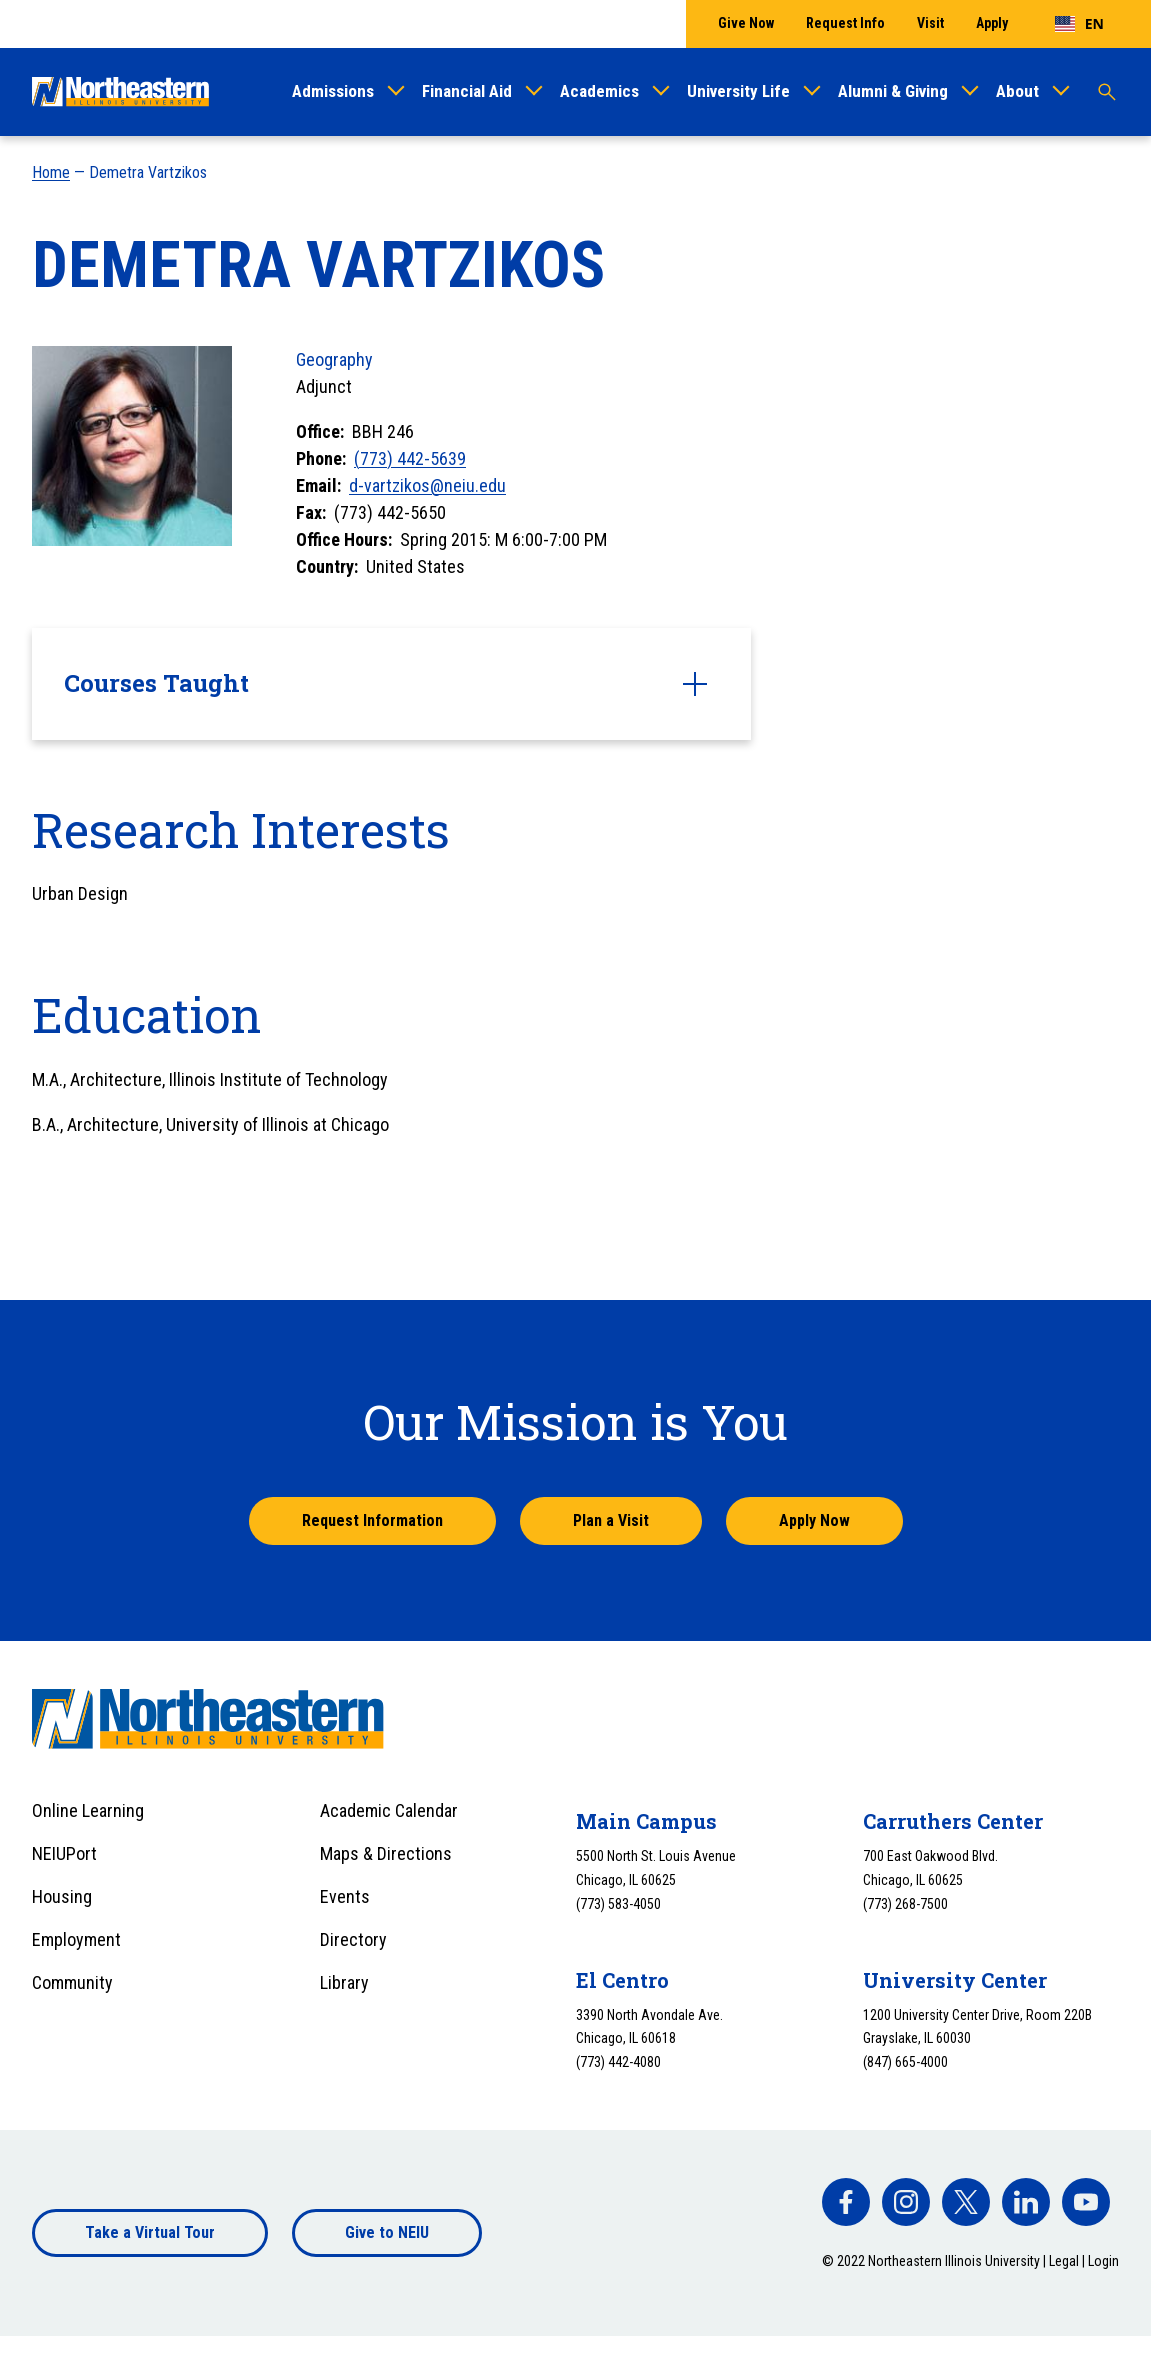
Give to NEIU (387, 2232)
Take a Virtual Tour (150, 2232)
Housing (62, 1896)
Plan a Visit (611, 1520)
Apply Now (814, 1520)
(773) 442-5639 (410, 458)
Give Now (746, 23)
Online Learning (88, 1810)
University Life (738, 91)
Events (345, 1896)
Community (72, 1982)
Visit (930, 23)
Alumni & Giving (893, 91)
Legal (1064, 2261)
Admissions (333, 91)
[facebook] (846, 2202)
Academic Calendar (389, 1810)
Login (1103, 2261)
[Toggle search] (1107, 92)
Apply (992, 23)
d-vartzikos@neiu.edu (427, 485)
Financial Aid (467, 91)
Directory (353, 1939)
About (1017, 91)
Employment (76, 1939)
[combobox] (1079, 24)
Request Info (845, 23)
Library (344, 1982)
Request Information (372, 1520)
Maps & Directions (386, 1853)
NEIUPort (64, 1853)
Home (51, 172)
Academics (599, 91)
